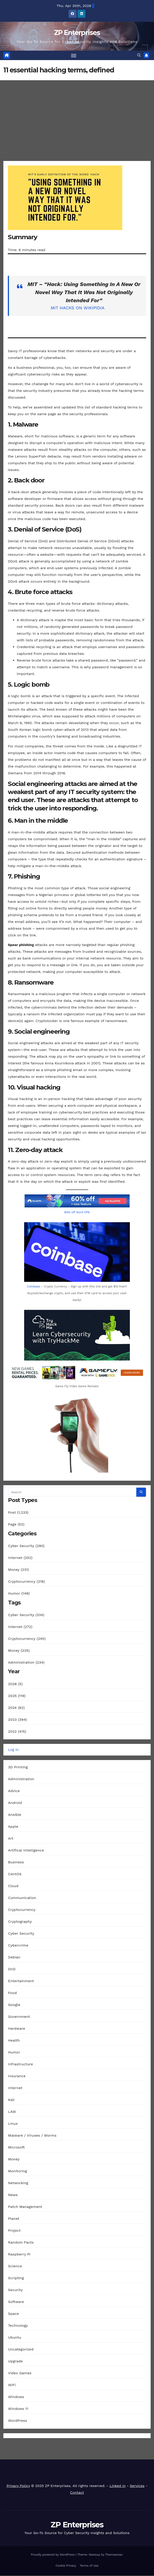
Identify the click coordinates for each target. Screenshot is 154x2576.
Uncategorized (21, 2349)
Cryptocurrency (21, 1910)
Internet (15, 2088)
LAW (12, 2112)
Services (137, 2486)
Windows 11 (18, 2409)
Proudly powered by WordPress (53, 2554)
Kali (11, 2100)
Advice (14, 1791)
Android (15, 1803)
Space (13, 2314)
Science (15, 2266)
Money (13, 2159)
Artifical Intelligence (26, 1850)
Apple (13, 1827)
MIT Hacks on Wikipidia (78, 308)
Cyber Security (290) (26, 1546)
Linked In (118, 2486)
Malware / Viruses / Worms (32, 2135)
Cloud (13, 1886)
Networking (18, 2183)
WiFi (12, 2385)
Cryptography (20, 1922)
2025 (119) (16, 1696)
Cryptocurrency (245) (27, 1639)
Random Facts (21, 2242)
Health (14, 2040)
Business (16, 1862)
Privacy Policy (18, 2486)
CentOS (14, 1874)
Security (15, 2290)
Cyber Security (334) (26, 1615)
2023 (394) (17, 1720)
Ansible (14, 1815)
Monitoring (17, 2171)
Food (12, 1993)
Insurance (16, 2076)
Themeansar (113, 2554)
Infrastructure (20, 2064)
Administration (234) (26, 1662)
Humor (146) (19, 1593)
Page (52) (16, 1524)
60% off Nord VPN (77, 1212)
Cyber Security (21, 1933)
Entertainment (21, 1981)
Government (19, 2017)
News (13, 2195)
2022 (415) (17, 1732)
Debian (14, 1957)
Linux (13, 2124)
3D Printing (18, 1767)
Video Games (20, 2373)
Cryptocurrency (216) (26, 1582)
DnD (11, 1969)
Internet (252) (20, 1558)
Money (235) (19, 1651)
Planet (13, 2219)
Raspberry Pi (19, 2254)
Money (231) (18, 1570)
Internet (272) (20, 1627)
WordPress (17, 2421)
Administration (21, 1779)
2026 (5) (15, 1684)
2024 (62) (16, 1708)
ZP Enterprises (77, 32)
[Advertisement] (77, 114)
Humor (14, 2052)
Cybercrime (18, 1945)
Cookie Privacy (66, 2565)
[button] (139, 55)
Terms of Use (89, 2565)
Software (16, 2302)
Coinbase (33, 1286)
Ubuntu (14, 2337)
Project (14, 2231)
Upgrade (15, 2361)
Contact (77, 2493)
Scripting (16, 2278)
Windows (16, 2397)
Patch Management (25, 2207)
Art (10, 1838)
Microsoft (16, 2147)
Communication (22, 1898)
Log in (13, 1750)
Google (14, 2005)
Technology (18, 2326)
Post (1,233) (18, 1512)
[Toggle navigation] (73, 55)
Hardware (16, 2029)
